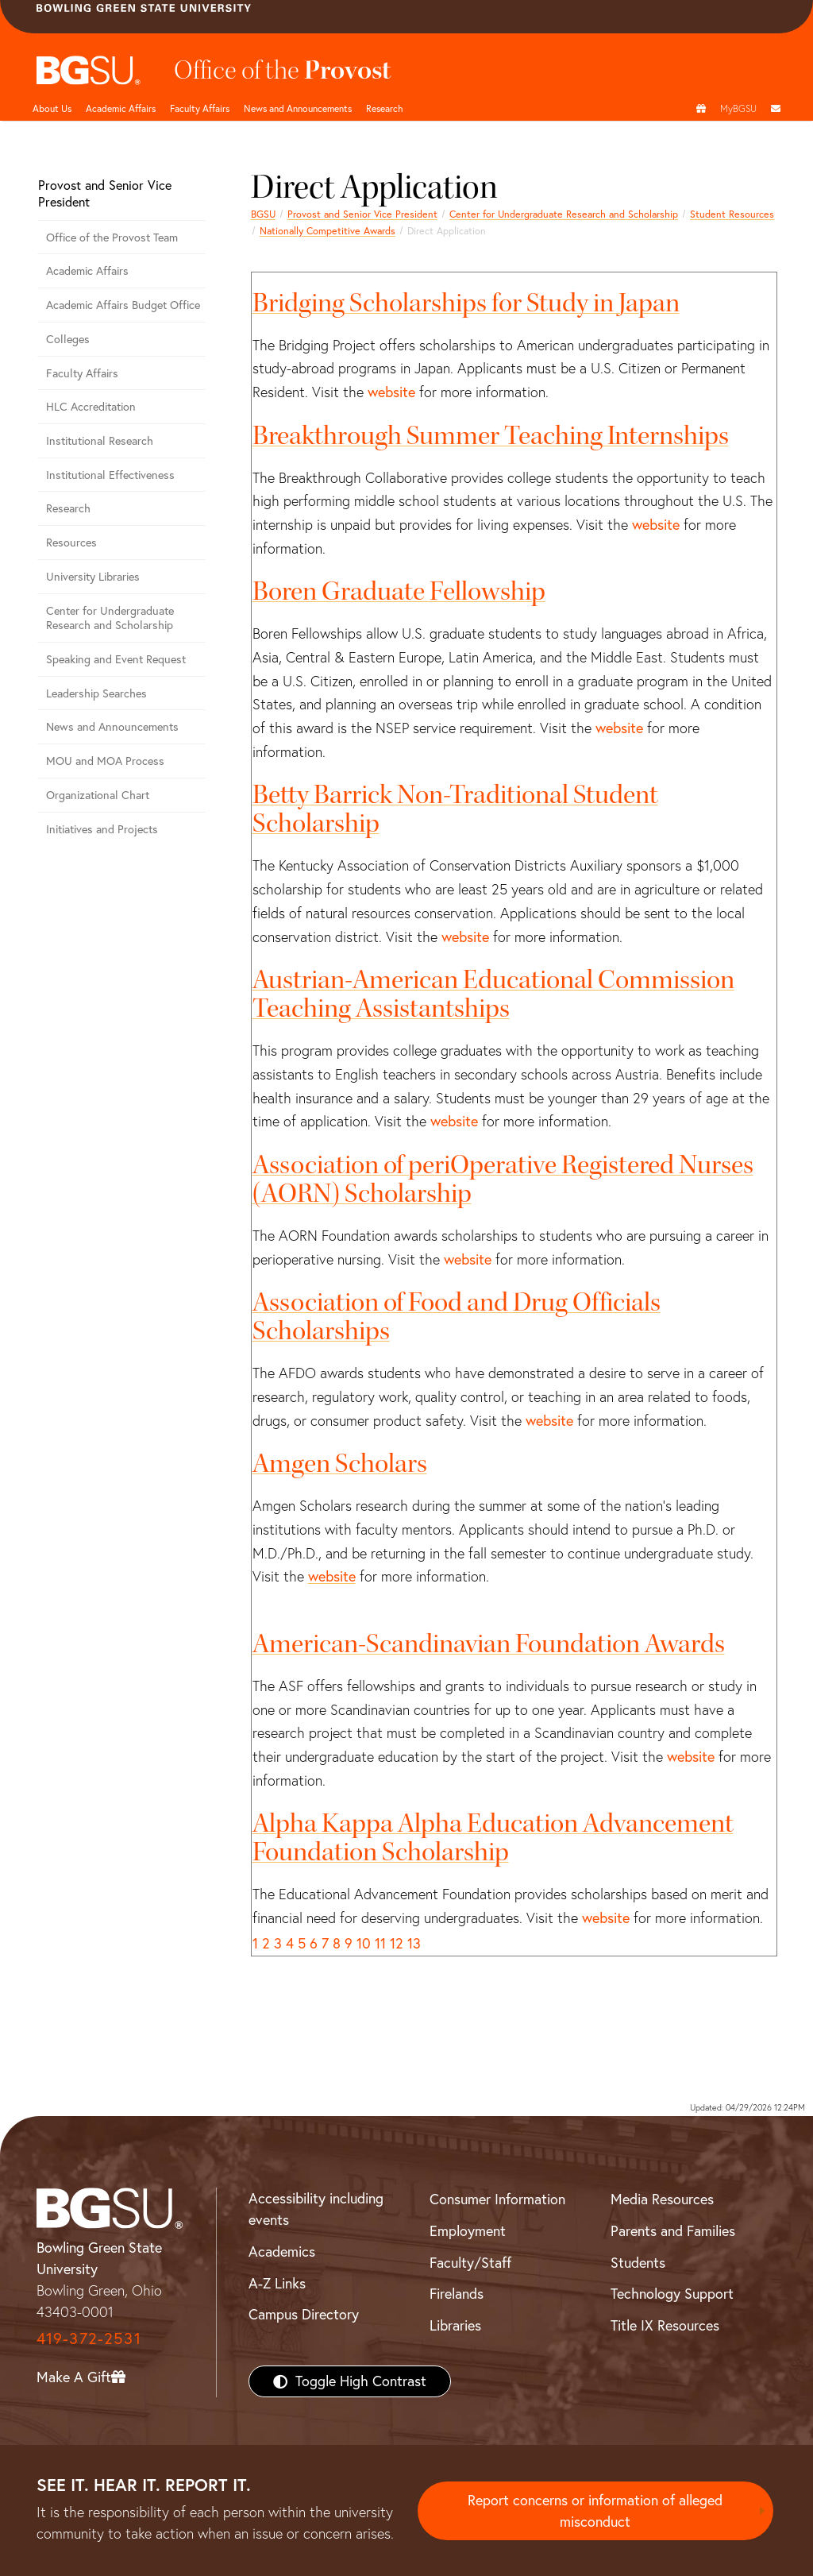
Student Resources (732, 214)
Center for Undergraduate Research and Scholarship (563, 214)
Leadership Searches (96, 693)
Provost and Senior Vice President (362, 214)
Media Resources (662, 2199)
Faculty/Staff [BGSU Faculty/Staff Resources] (470, 2263)
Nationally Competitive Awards (327, 231)
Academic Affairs (121, 108)
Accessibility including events (316, 2209)
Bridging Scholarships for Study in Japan (466, 303)
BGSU (263, 214)
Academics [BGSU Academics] (282, 2251)
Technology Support (672, 2293)
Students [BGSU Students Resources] (638, 2263)
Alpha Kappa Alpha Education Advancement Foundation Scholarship (493, 1837)
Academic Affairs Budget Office (123, 305)
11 (380, 1943)
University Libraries (93, 577)
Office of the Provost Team (112, 237)
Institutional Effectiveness (110, 475)
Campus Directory (304, 2314)
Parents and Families (673, 2231)
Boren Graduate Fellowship (398, 591)
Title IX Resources (665, 2325)
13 (414, 1943)
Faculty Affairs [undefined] (199, 108)
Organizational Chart (97, 795)
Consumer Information (497, 2199)
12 (396, 1943)
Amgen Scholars (339, 1463)
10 (363, 1943)
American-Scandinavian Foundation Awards (488, 1644)
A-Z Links (277, 2283)
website (391, 392)
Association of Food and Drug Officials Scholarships (456, 1316)
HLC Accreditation (91, 407)
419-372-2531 (89, 2338)
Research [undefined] (384, 108)
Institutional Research (99, 441)
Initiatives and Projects (102, 829)
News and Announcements (298, 108)
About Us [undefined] (52, 108)
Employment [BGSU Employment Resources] (468, 2231)
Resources (71, 542)
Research (68, 508)
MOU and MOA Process (105, 761)
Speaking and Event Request (116, 659)
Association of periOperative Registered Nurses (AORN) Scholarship (502, 1179)
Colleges (68, 339)
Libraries (455, 2325)
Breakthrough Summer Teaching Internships (490, 436)
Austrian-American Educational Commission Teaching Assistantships (493, 994)
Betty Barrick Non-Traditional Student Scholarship (455, 809)
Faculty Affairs (82, 373)
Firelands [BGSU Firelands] (457, 2293)
